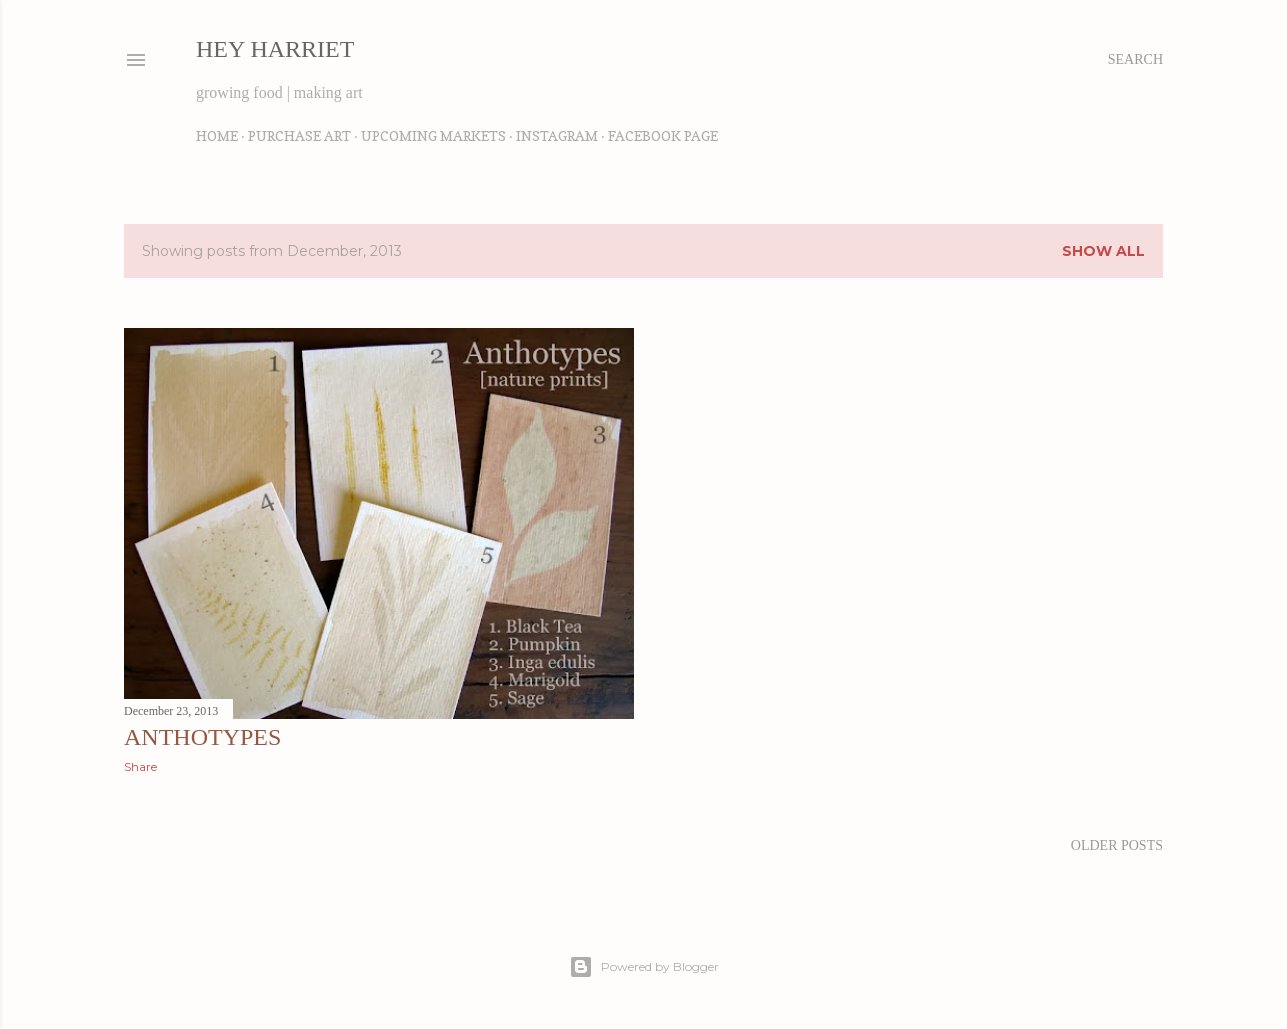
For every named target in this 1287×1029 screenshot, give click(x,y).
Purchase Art (299, 135)
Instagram (557, 135)
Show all (1103, 251)
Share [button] (140, 766)
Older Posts (1117, 845)
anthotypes (202, 737)
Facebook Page (663, 135)
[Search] (1135, 60)
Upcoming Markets (433, 135)
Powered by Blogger (644, 967)
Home (217, 135)
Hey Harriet (275, 49)
